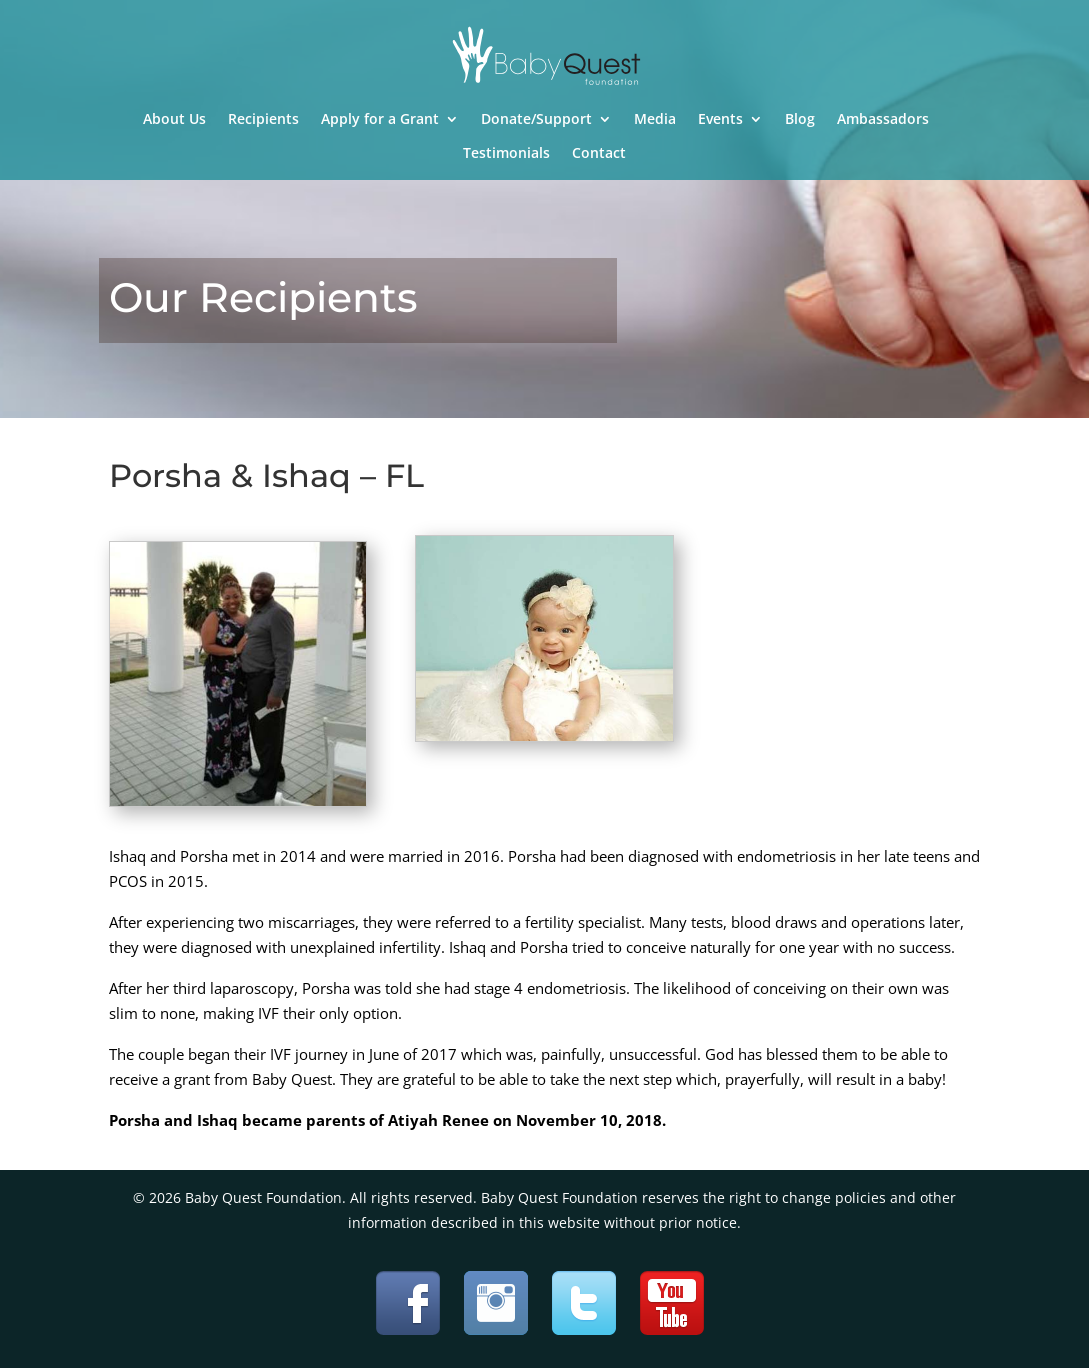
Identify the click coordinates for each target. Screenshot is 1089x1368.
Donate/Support (536, 120)
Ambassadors (883, 120)
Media (655, 120)
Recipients (263, 120)
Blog (800, 120)
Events (720, 120)
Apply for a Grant (380, 120)
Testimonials (506, 154)
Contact (599, 154)
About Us (174, 120)
